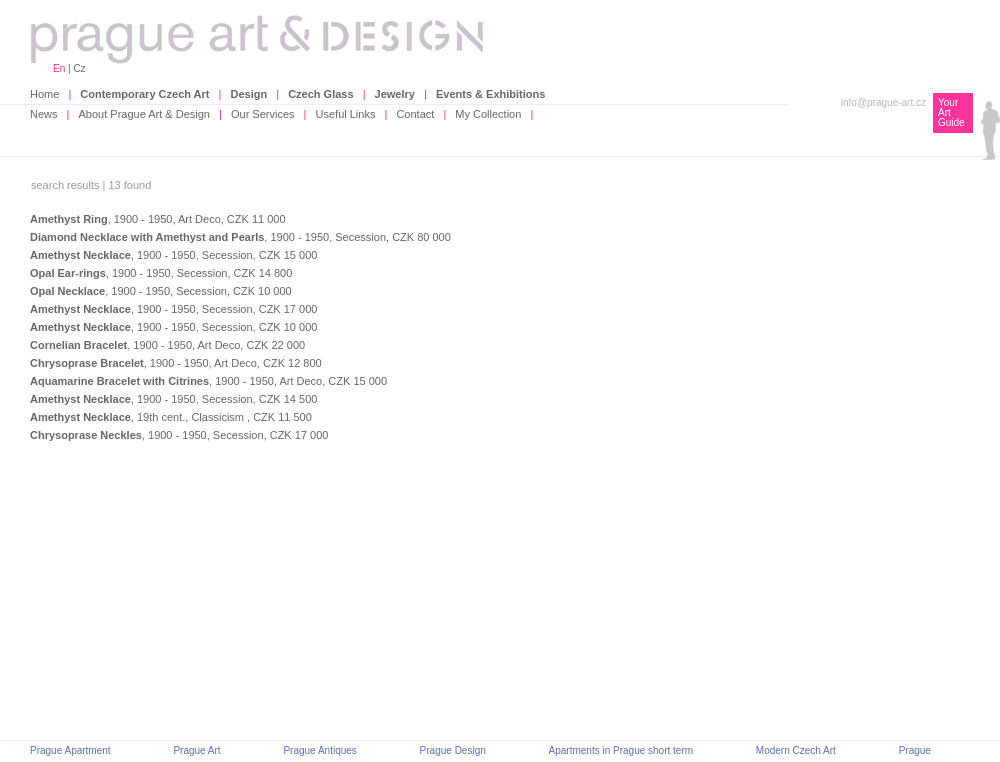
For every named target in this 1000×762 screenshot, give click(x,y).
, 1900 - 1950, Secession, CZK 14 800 (161, 273)
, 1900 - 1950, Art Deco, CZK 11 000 (158, 219)
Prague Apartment (70, 750)
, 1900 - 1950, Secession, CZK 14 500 (173, 399)
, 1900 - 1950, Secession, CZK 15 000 (173, 255)
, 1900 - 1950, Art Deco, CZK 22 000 (167, 345)
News (44, 114)
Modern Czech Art (796, 750)
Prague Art (196, 750)
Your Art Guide (951, 112)
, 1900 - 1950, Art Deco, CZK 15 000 (208, 381)
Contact (415, 114)
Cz (79, 68)
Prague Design (453, 750)
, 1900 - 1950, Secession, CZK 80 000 (240, 237)
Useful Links (346, 114)
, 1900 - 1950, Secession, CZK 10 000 (161, 291)
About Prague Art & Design (144, 114)
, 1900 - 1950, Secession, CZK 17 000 (173, 309)
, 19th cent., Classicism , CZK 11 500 (171, 417)
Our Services (263, 114)
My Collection (488, 114)
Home (44, 94)
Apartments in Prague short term (621, 750)
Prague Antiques (319, 750)
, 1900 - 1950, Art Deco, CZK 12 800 (176, 363)
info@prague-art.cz (883, 102)
